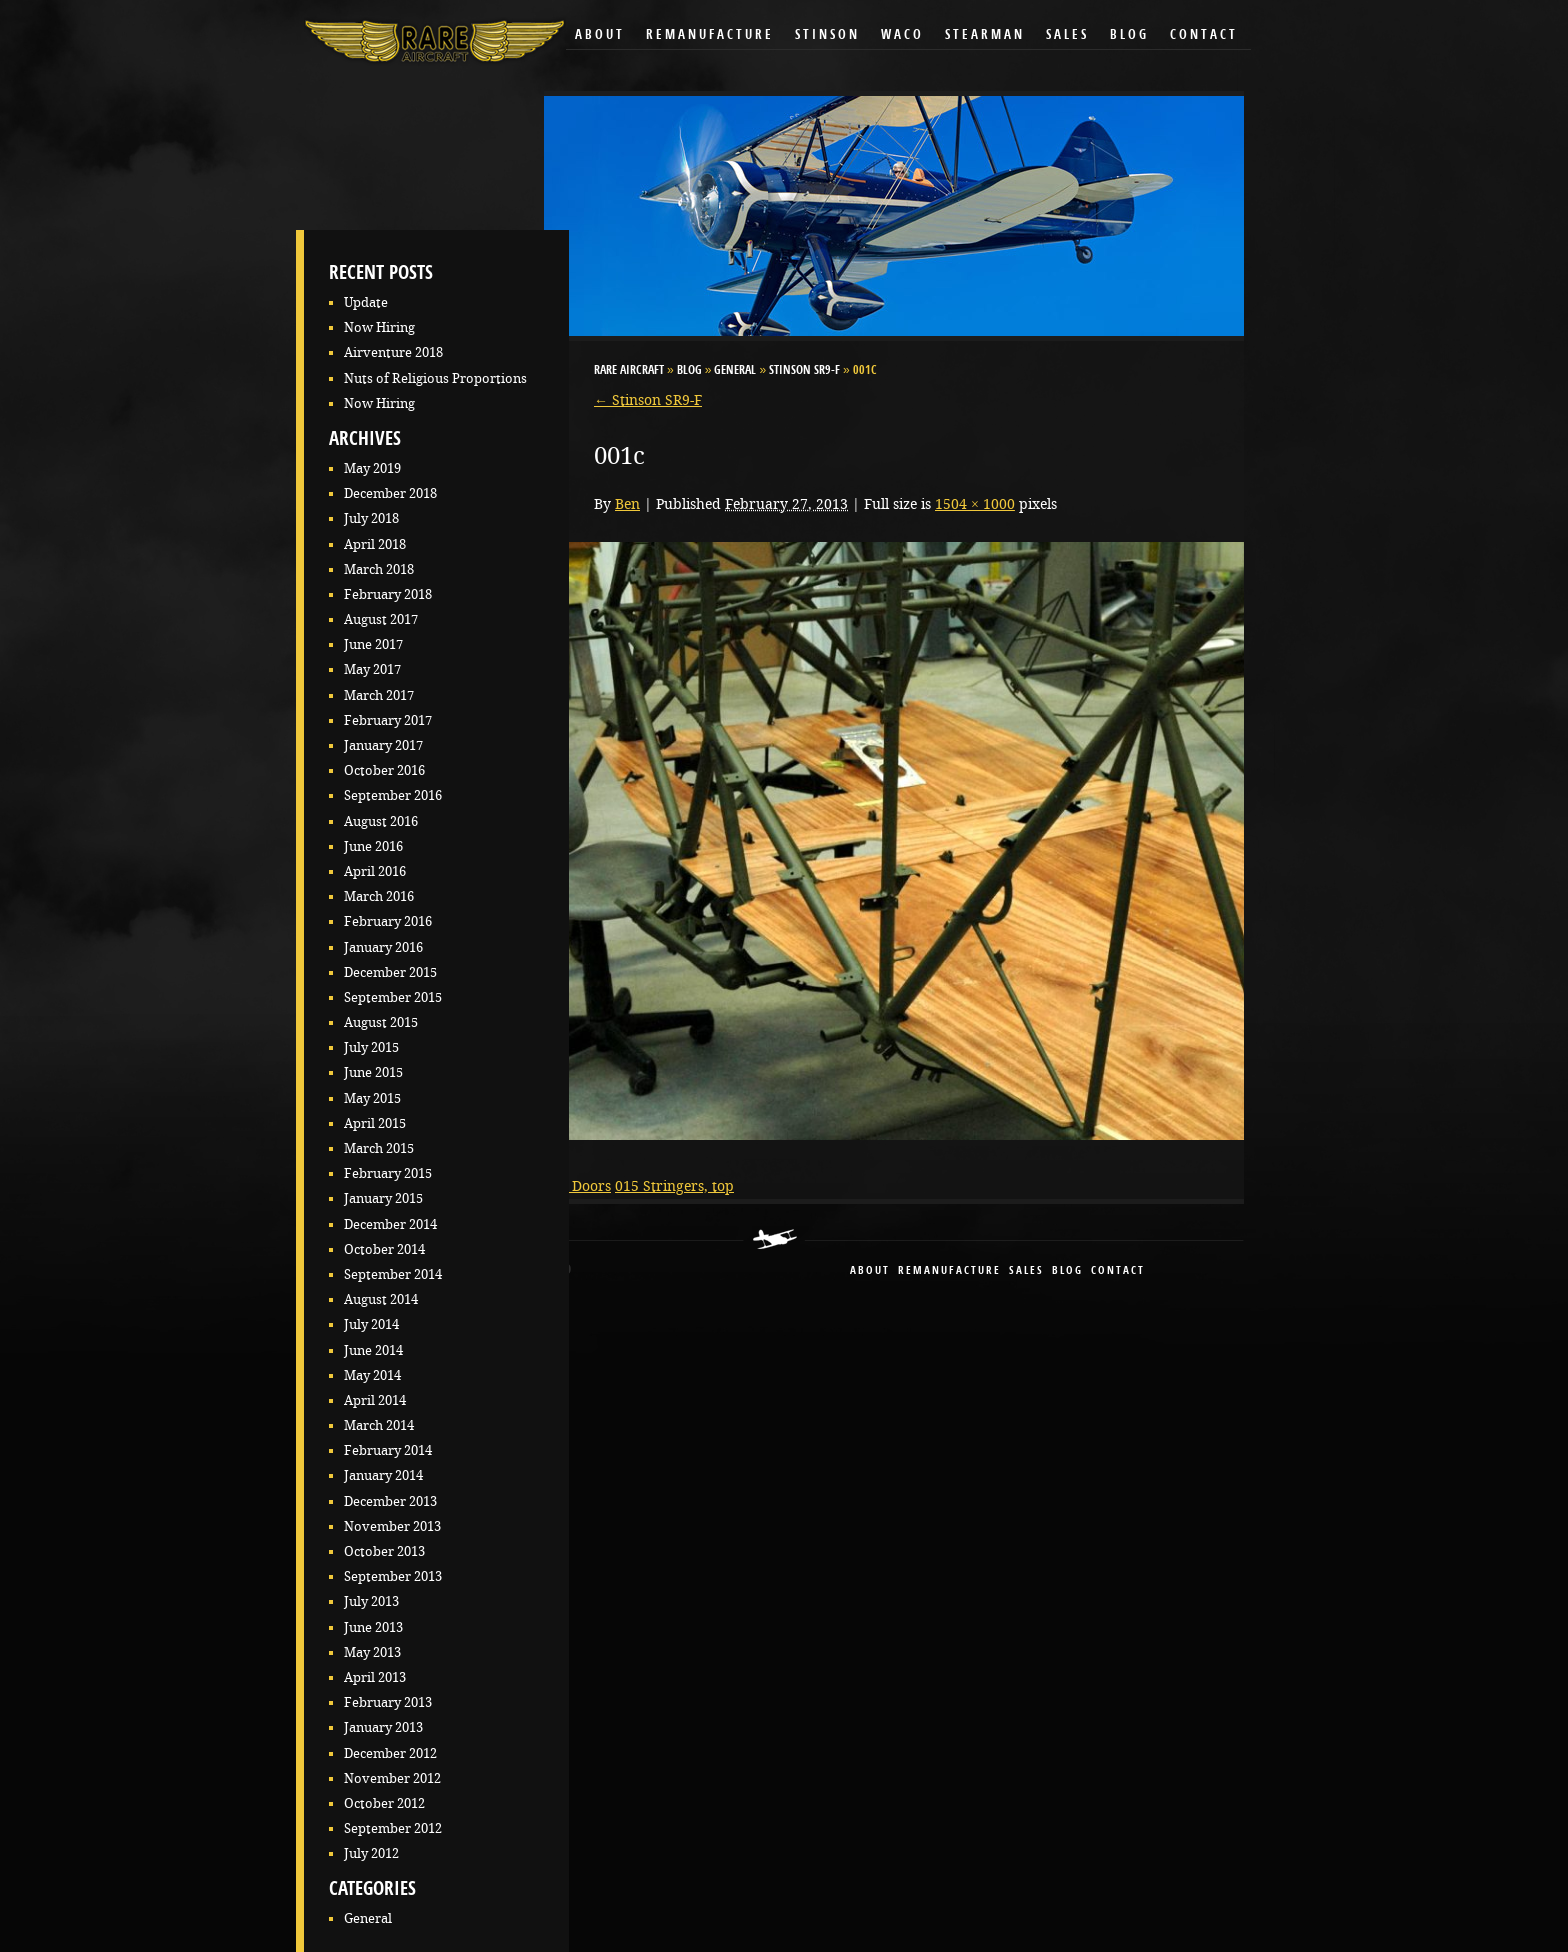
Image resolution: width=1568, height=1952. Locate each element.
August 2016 (381, 821)
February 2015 (388, 1173)
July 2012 (371, 1853)
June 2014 (373, 1350)
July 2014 (371, 1324)
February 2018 (388, 594)
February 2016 (388, 921)
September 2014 (393, 1274)
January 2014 (383, 1475)
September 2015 (393, 997)
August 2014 (381, 1299)
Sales (1067, 35)
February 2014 (388, 1450)
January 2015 (383, 1198)
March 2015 (379, 1148)
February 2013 (388, 1702)
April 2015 (375, 1123)
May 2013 (372, 1652)
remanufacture (949, 1271)
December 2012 (390, 1753)
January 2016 (383, 947)
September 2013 (393, 1576)
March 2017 (379, 695)
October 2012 (384, 1803)
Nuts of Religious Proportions (435, 378)
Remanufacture (710, 35)
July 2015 (371, 1047)
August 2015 (381, 1022)
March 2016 (379, 896)
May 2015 (372, 1098)
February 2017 (388, 720)
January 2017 (383, 745)
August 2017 (381, 619)
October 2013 (384, 1551)
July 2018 (371, 518)
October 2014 (384, 1249)
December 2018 (390, 493)
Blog (1129, 35)
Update (366, 302)
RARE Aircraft (629, 371)
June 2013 (373, 1627)
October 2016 (384, 770)
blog (1067, 1271)
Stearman (985, 35)
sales (1026, 1271)
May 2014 (372, 1375)
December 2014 (390, 1224)
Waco (902, 35)
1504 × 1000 (975, 504)
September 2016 (393, 795)
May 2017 (372, 669)
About (600, 35)
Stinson (827, 35)
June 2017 (373, 644)
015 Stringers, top (674, 1186)
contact (1118, 1271)
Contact (1204, 35)
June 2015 (373, 1072)
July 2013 (371, 1601)
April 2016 (375, 871)
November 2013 (392, 1526)
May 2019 (372, 468)
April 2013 (375, 1677)
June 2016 (373, 846)
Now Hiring (379, 327)
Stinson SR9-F (804, 371)
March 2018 (379, 569)
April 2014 (375, 1400)
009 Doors (577, 1186)
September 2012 (393, 1828)
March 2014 (379, 1425)
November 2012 (392, 1778)
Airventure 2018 (393, 352)
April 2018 (375, 544)
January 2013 (383, 1727)
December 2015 (390, 972)
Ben (627, 504)
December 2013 (390, 1501)
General (368, 1918)
